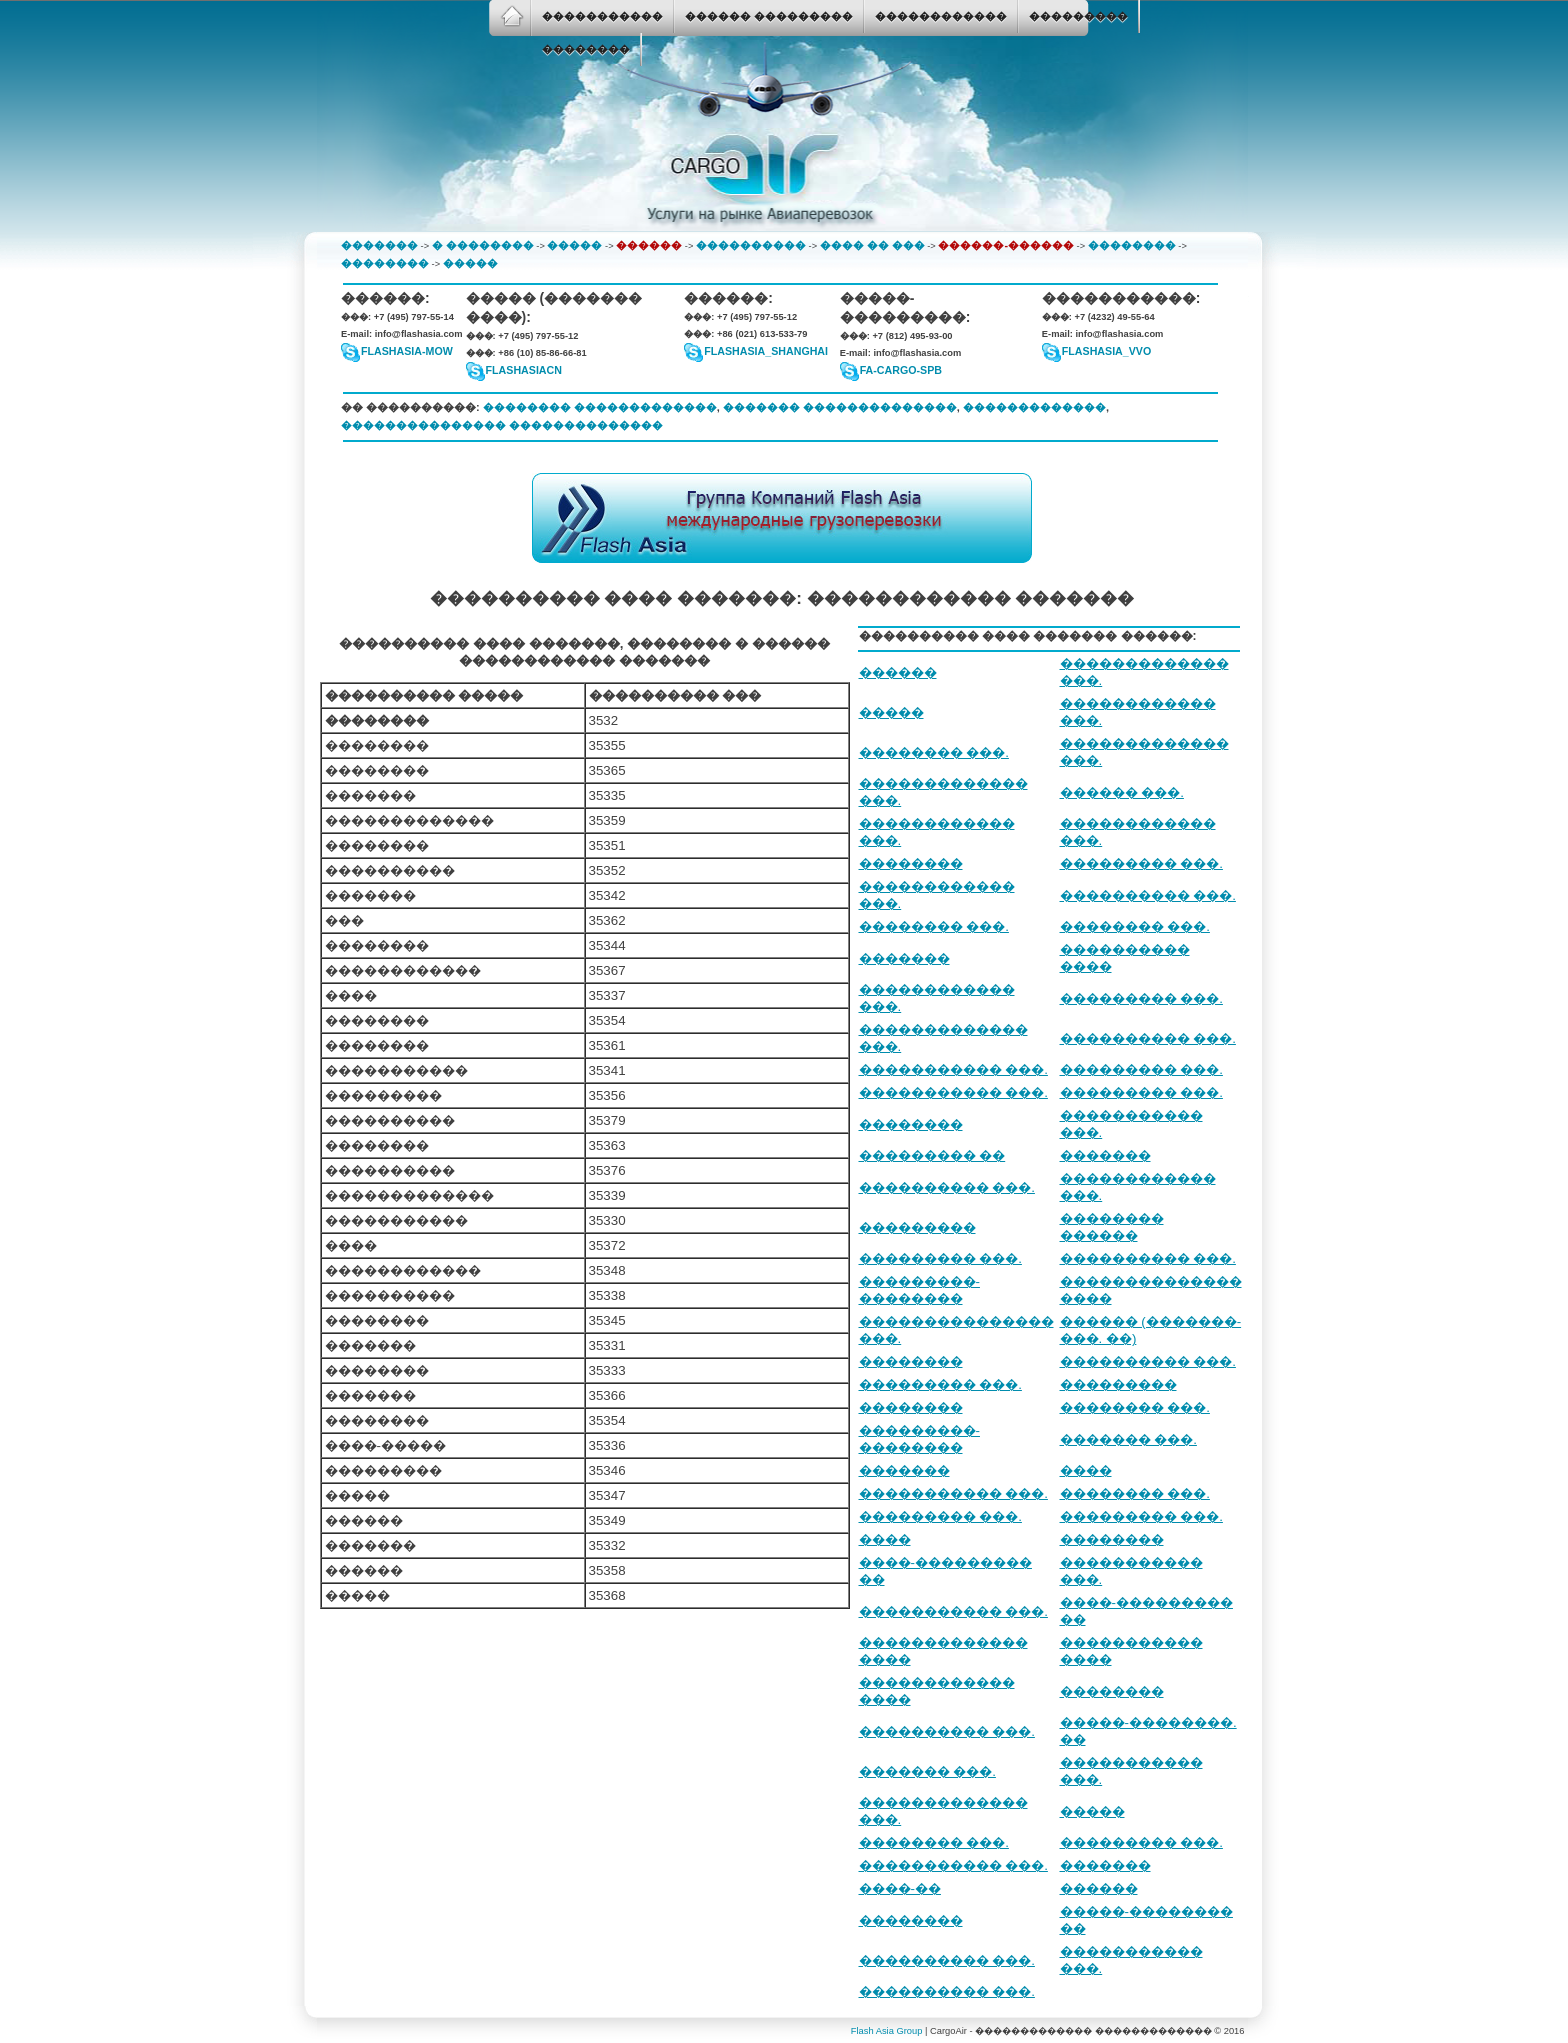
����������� (602, 16)
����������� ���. (953, 1069)
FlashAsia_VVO (1106, 351)
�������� (586, 49)
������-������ (1006, 245)
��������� (1078, 16)
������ (649, 245)
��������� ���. (1141, 863)
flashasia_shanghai (766, 351)
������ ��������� (769, 16)
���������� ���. (1148, 895)
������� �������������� (840, 407)
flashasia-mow (407, 351)
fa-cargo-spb (901, 370)
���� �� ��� (872, 245)
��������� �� (932, 1155)
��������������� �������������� (502, 425)
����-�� (900, 1888)
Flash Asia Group (887, 2031)
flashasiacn (524, 370)
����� (574, 245)
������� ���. (1128, 1439)
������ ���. (1122, 792)
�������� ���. (934, 752)
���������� (751, 245)
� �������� (483, 245)
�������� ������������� (600, 407)
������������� (1034, 407)
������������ (941, 16)
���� (1086, 1470)
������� (379, 245)
